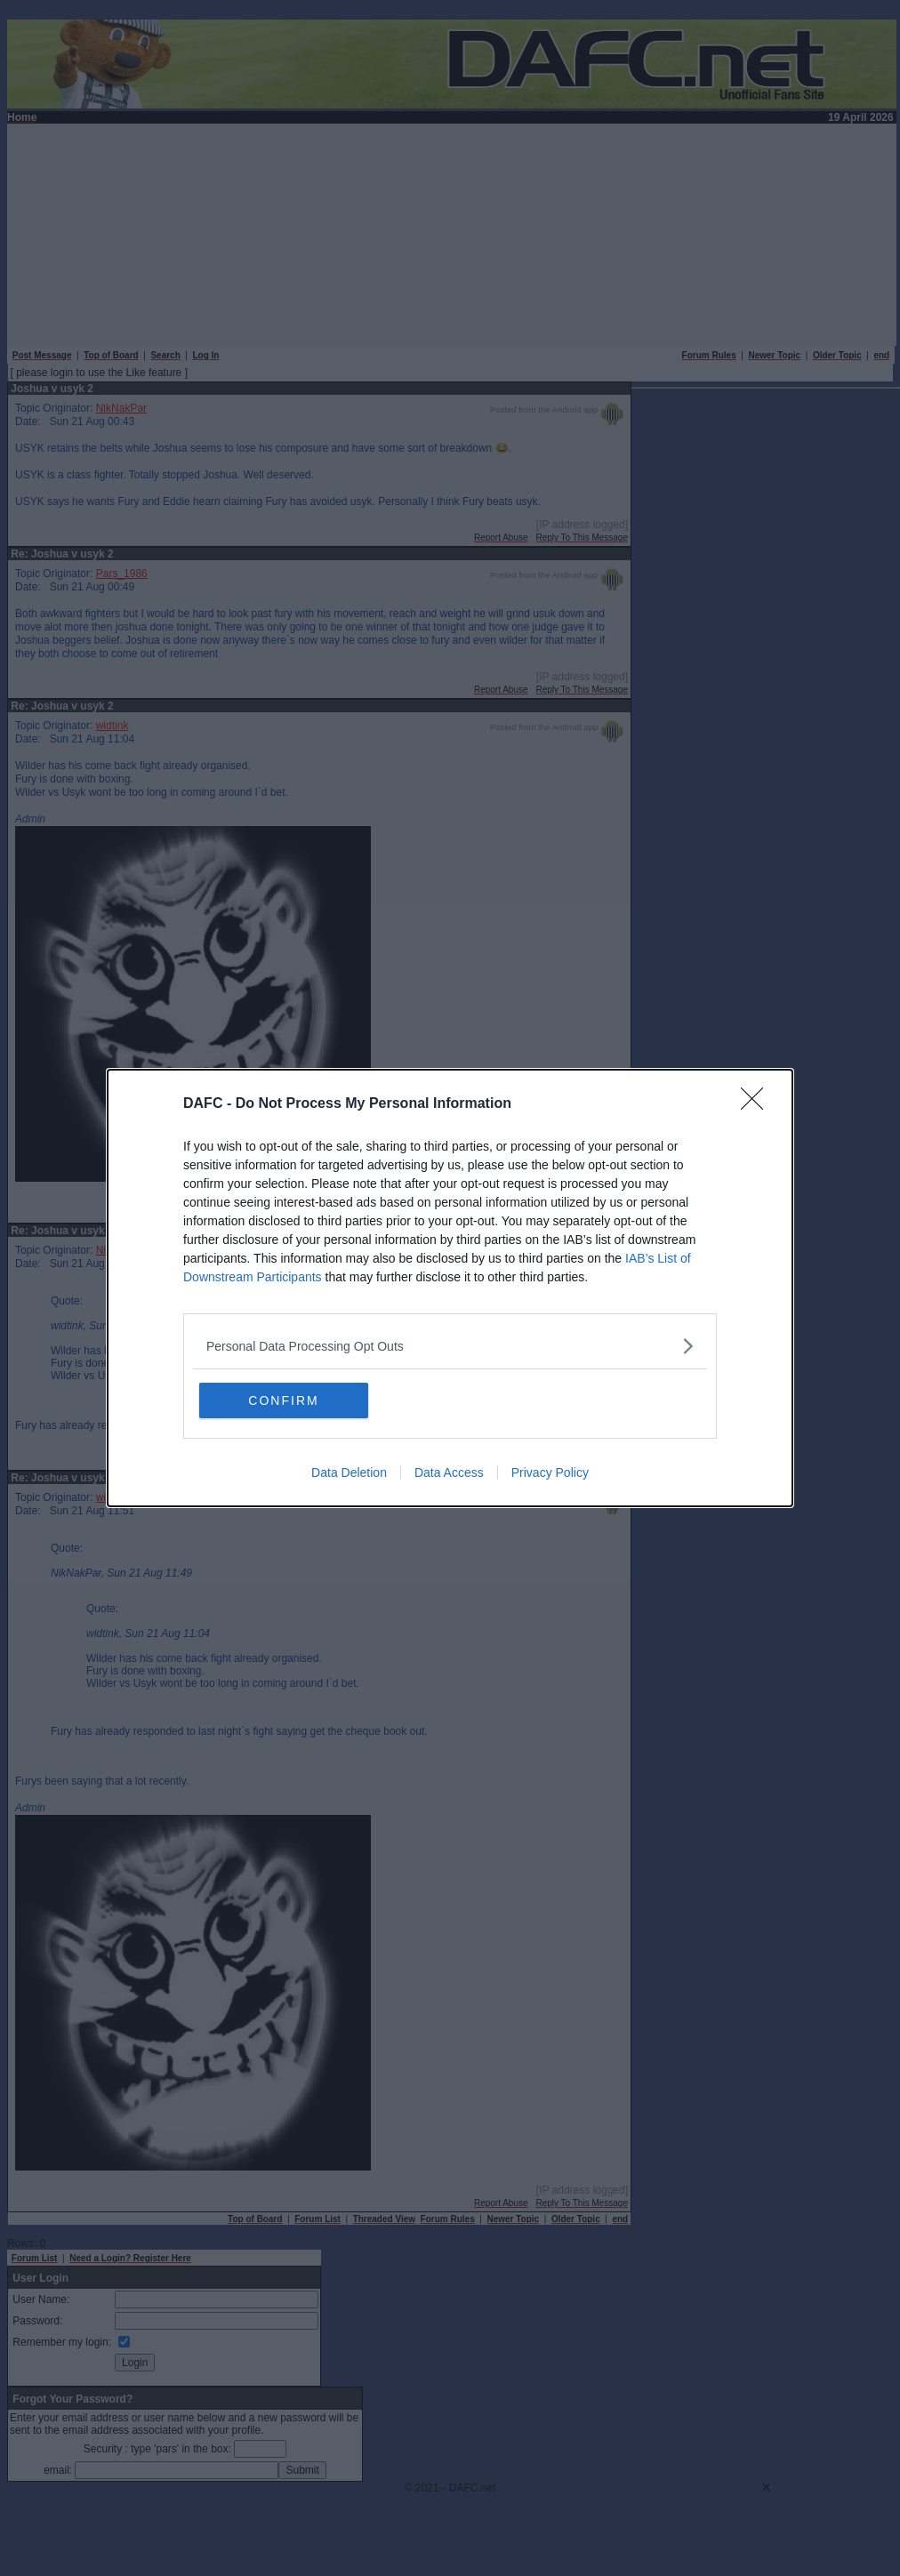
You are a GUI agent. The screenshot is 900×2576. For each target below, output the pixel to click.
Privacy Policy (550, 1472)
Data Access (449, 1472)
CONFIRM (283, 1400)
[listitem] (450, 1345)
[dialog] (450, 1288)
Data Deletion (349, 1472)
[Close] (758, 1104)
